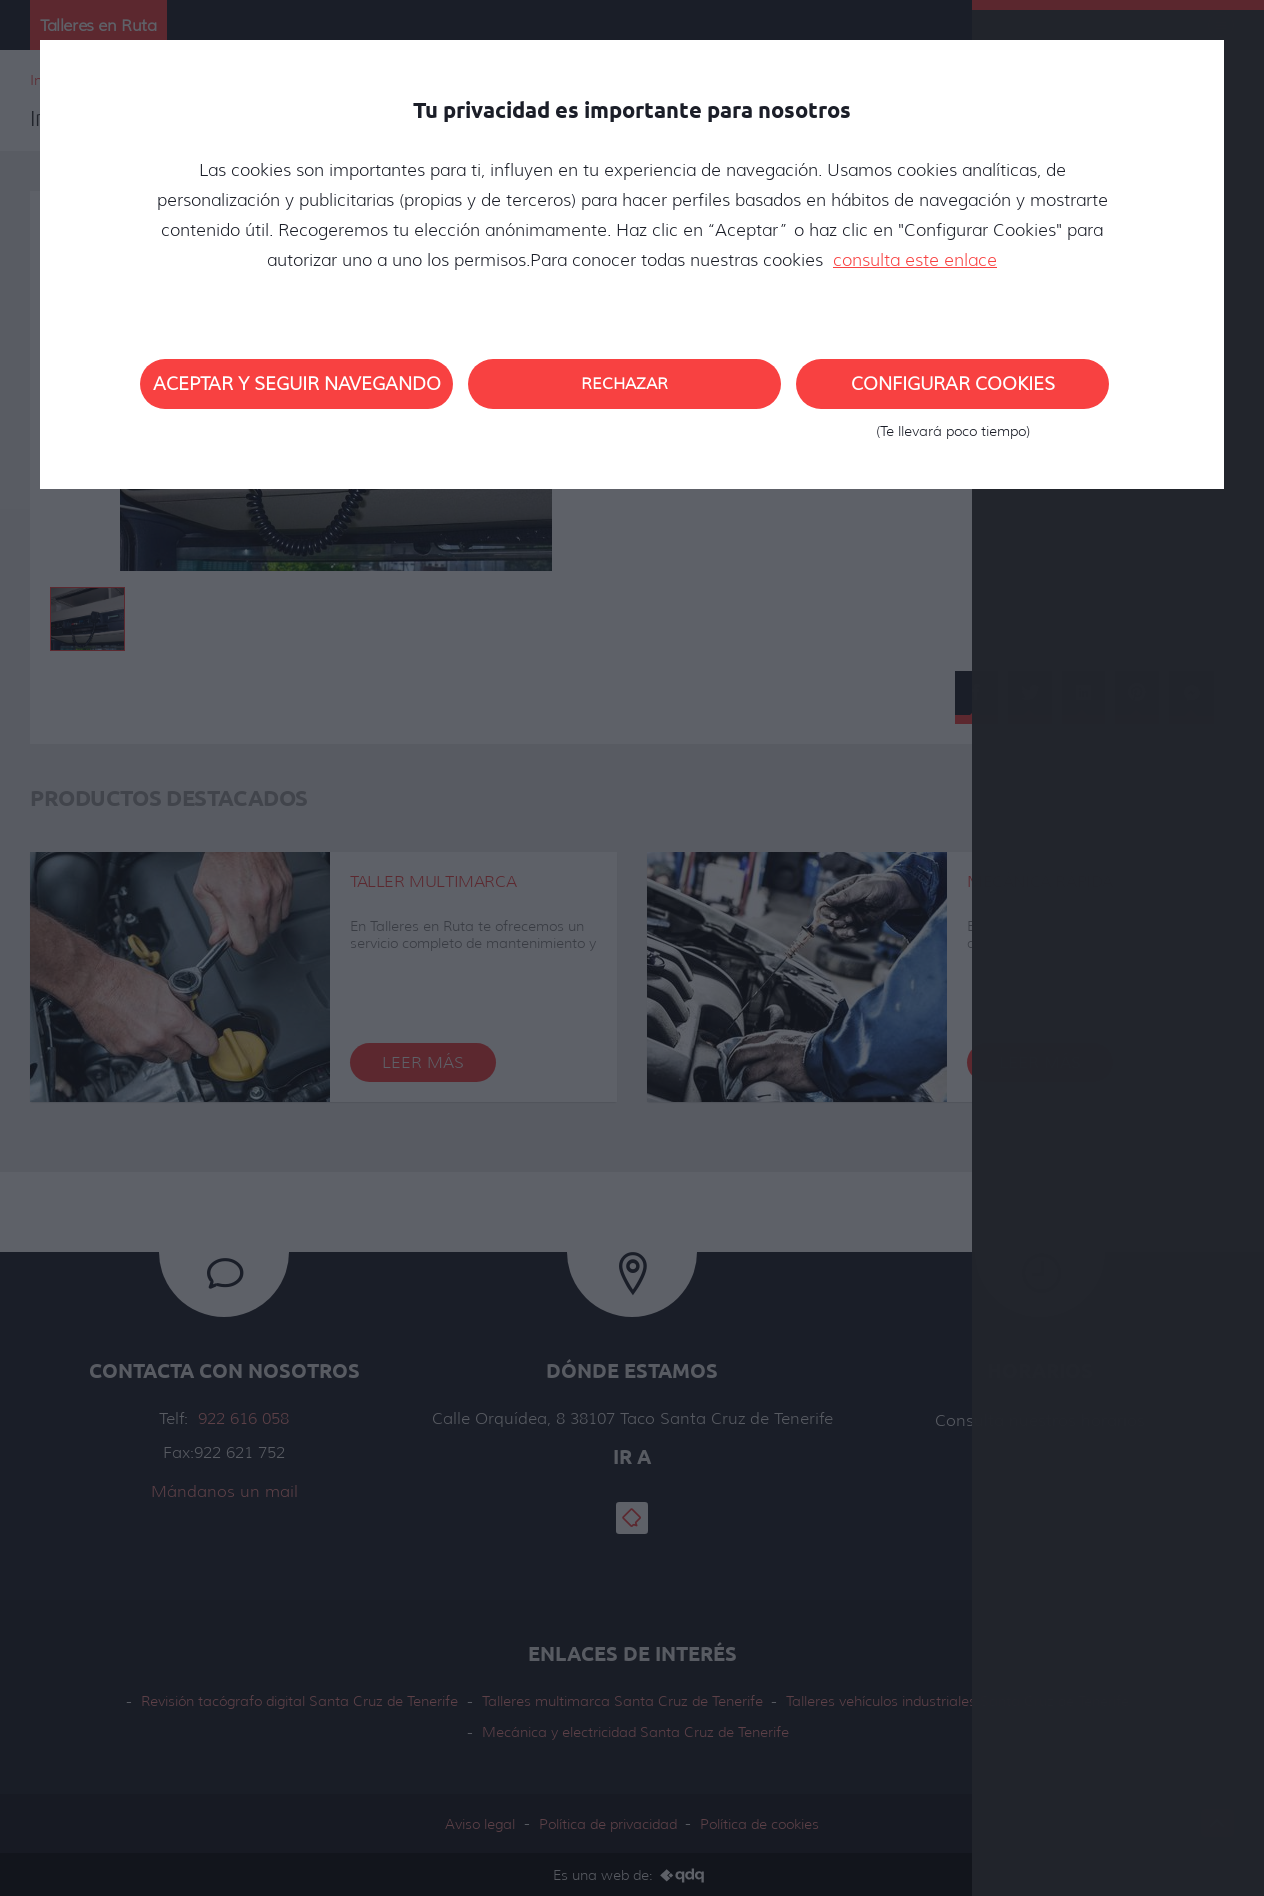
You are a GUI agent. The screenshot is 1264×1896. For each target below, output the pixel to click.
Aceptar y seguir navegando (297, 384)
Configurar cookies (952, 391)
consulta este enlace (915, 260)
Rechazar (624, 383)
